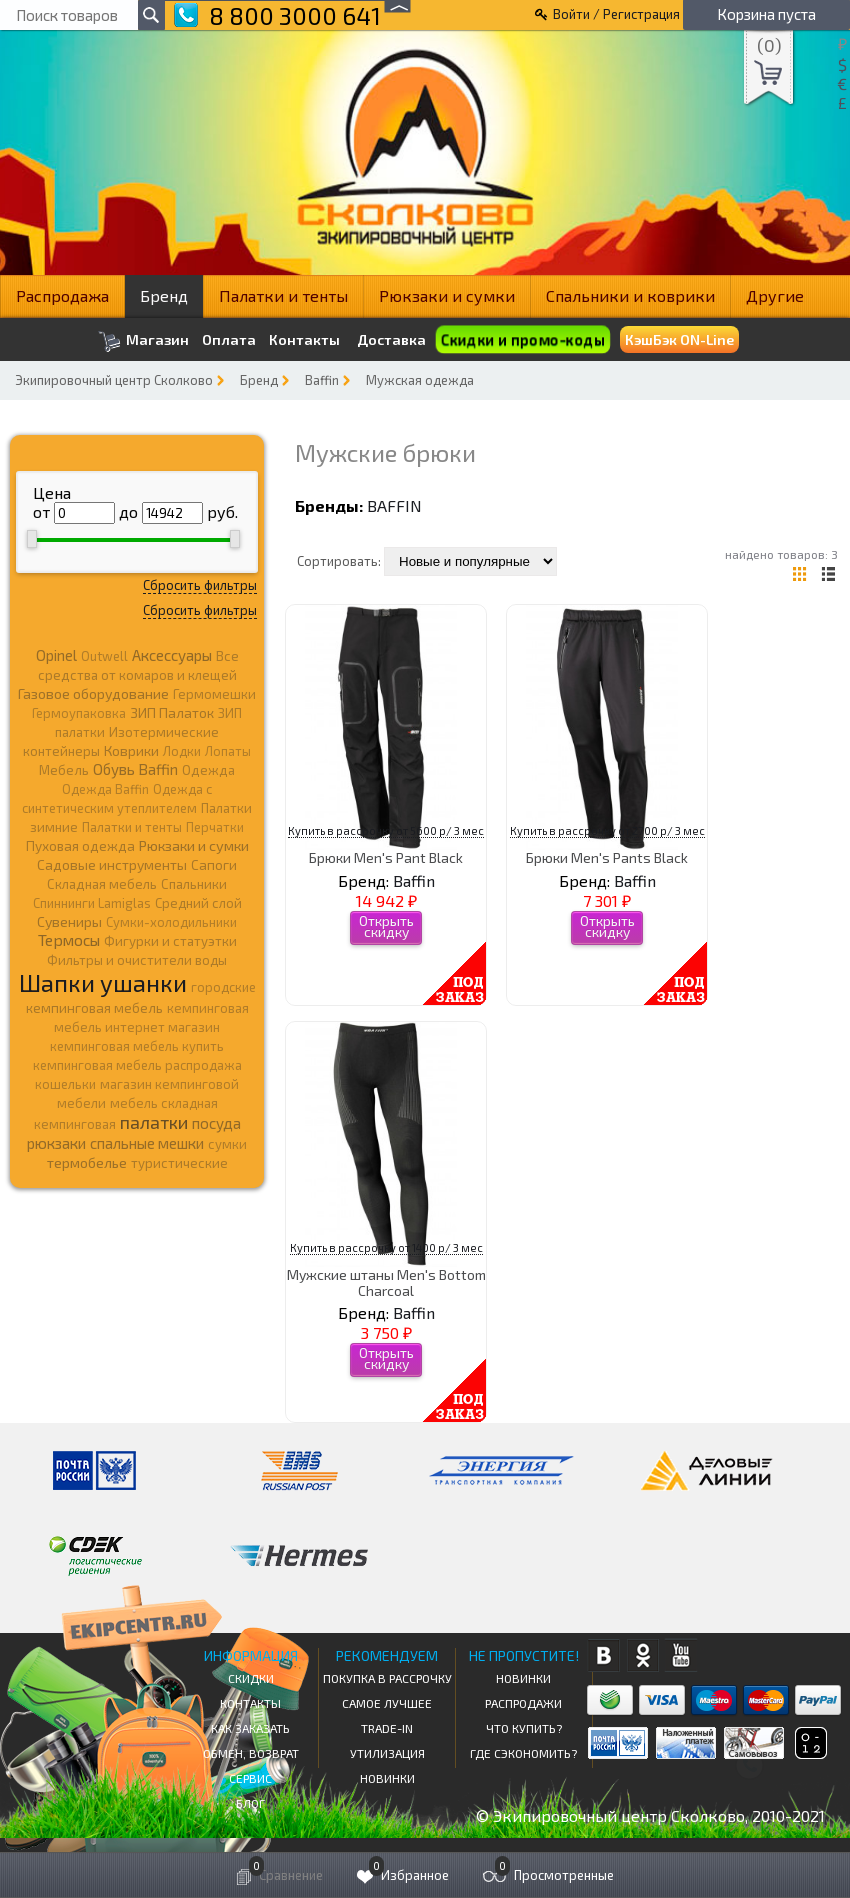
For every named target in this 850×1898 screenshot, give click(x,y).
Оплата (229, 340)
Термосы (69, 939)
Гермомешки (214, 694)
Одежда (208, 770)
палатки (154, 1122)
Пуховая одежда (80, 845)
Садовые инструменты (112, 864)
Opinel (56, 655)
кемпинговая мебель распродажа (137, 1065)
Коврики (131, 750)
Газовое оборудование (93, 693)
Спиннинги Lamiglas (92, 903)
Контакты (304, 340)
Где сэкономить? (523, 1753)
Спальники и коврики (630, 295)
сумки (227, 1144)
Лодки (182, 751)
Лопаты (228, 751)
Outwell (104, 656)
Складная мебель (102, 884)
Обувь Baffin (135, 769)
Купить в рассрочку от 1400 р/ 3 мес (386, 1247)
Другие (775, 295)
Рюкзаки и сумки (447, 295)
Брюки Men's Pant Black (386, 857)
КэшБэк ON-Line (679, 339)
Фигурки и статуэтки (170, 941)
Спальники (194, 884)
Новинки (387, 1778)
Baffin (322, 380)
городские (223, 987)
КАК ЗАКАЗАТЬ (250, 1728)
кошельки (65, 1084)
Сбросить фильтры (200, 585)
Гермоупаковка (79, 713)
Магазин (143, 341)
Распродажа (62, 295)
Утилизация (387, 1753)
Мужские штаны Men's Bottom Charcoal (386, 1282)
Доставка (391, 339)
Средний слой (198, 903)
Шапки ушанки (103, 982)
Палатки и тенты (283, 295)
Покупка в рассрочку (387, 1678)
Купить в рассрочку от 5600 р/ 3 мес (386, 830)
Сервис (250, 1778)
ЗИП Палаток (172, 712)
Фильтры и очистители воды (137, 960)
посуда (216, 1123)
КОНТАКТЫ (250, 1703)
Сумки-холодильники (171, 922)
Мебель (64, 770)
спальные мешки (147, 1143)
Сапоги (214, 864)
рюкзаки (56, 1143)
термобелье (87, 1162)
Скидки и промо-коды (522, 339)
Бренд (164, 295)
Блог (250, 1803)
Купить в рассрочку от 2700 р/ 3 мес (607, 830)
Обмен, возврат (251, 1753)
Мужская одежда (420, 380)
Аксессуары (172, 655)
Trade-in (387, 1728)
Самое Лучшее (387, 1703)
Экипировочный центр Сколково (114, 380)
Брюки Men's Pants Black (607, 857)
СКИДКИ (251, 1678)
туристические (179, 1163)
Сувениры (69, 921)
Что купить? (524, 1728)
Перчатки (215, 827)
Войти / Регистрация (616, 14)
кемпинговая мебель (94, 1007)
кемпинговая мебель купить (137, 1046)
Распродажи (523, 1703)
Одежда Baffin (105, 789)
